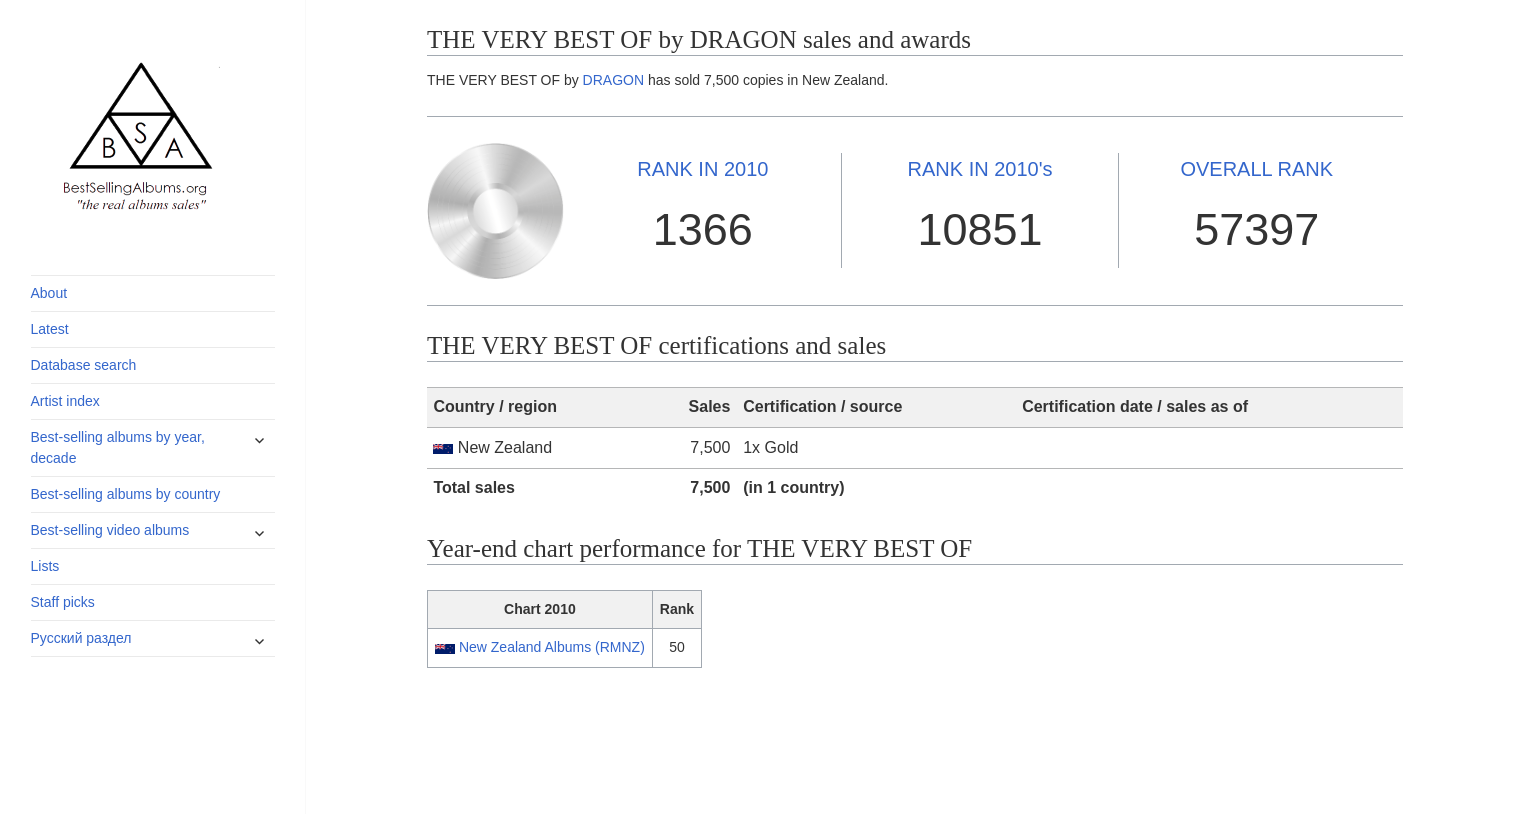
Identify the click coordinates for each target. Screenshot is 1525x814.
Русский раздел (81, 638)
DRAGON (613, 80)
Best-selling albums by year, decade (118, 447)
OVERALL (1256, 169)
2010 (702, 169)
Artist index (65, 401)
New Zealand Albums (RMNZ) (552, 647)
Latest (50, 329)
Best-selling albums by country (126, 494)
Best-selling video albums (110, 530)
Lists (45, 566)
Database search (84, 365)
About (49, 293)
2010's (980, 169)
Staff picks (63, 602)
